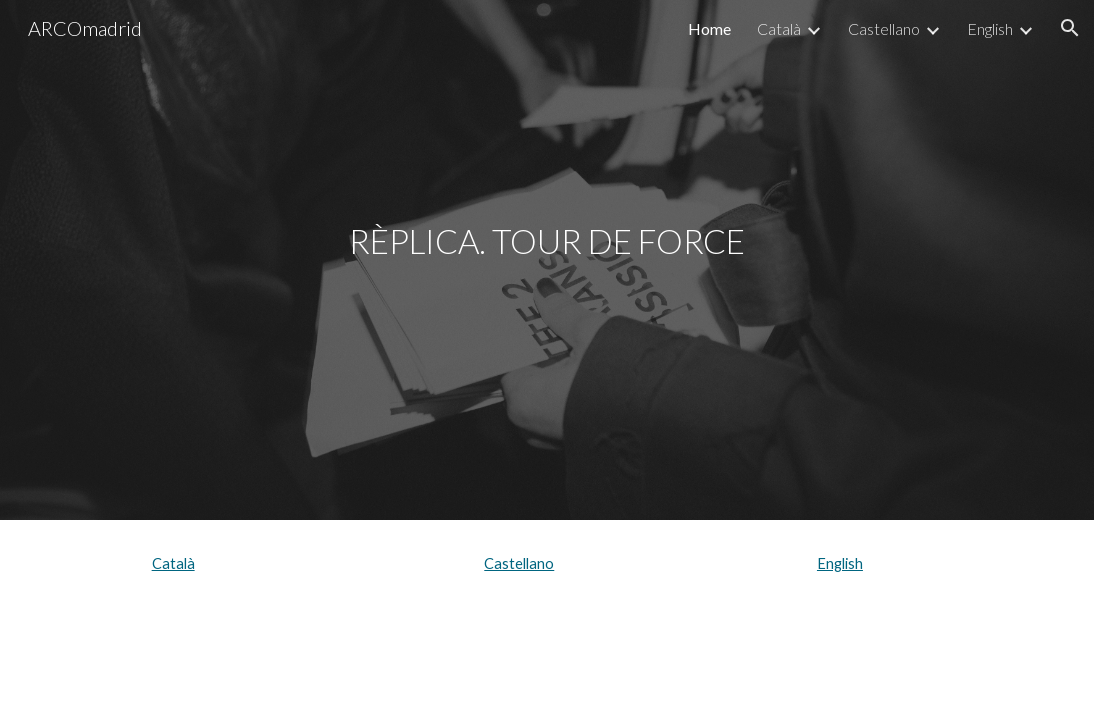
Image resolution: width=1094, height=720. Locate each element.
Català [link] (779, 28)
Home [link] (709, 28)
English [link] (990, 28)
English (840, 563)
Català (173, 563)
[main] (546, 259)
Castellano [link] (884, 28)
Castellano (519, 563)
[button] (1070, 28)
